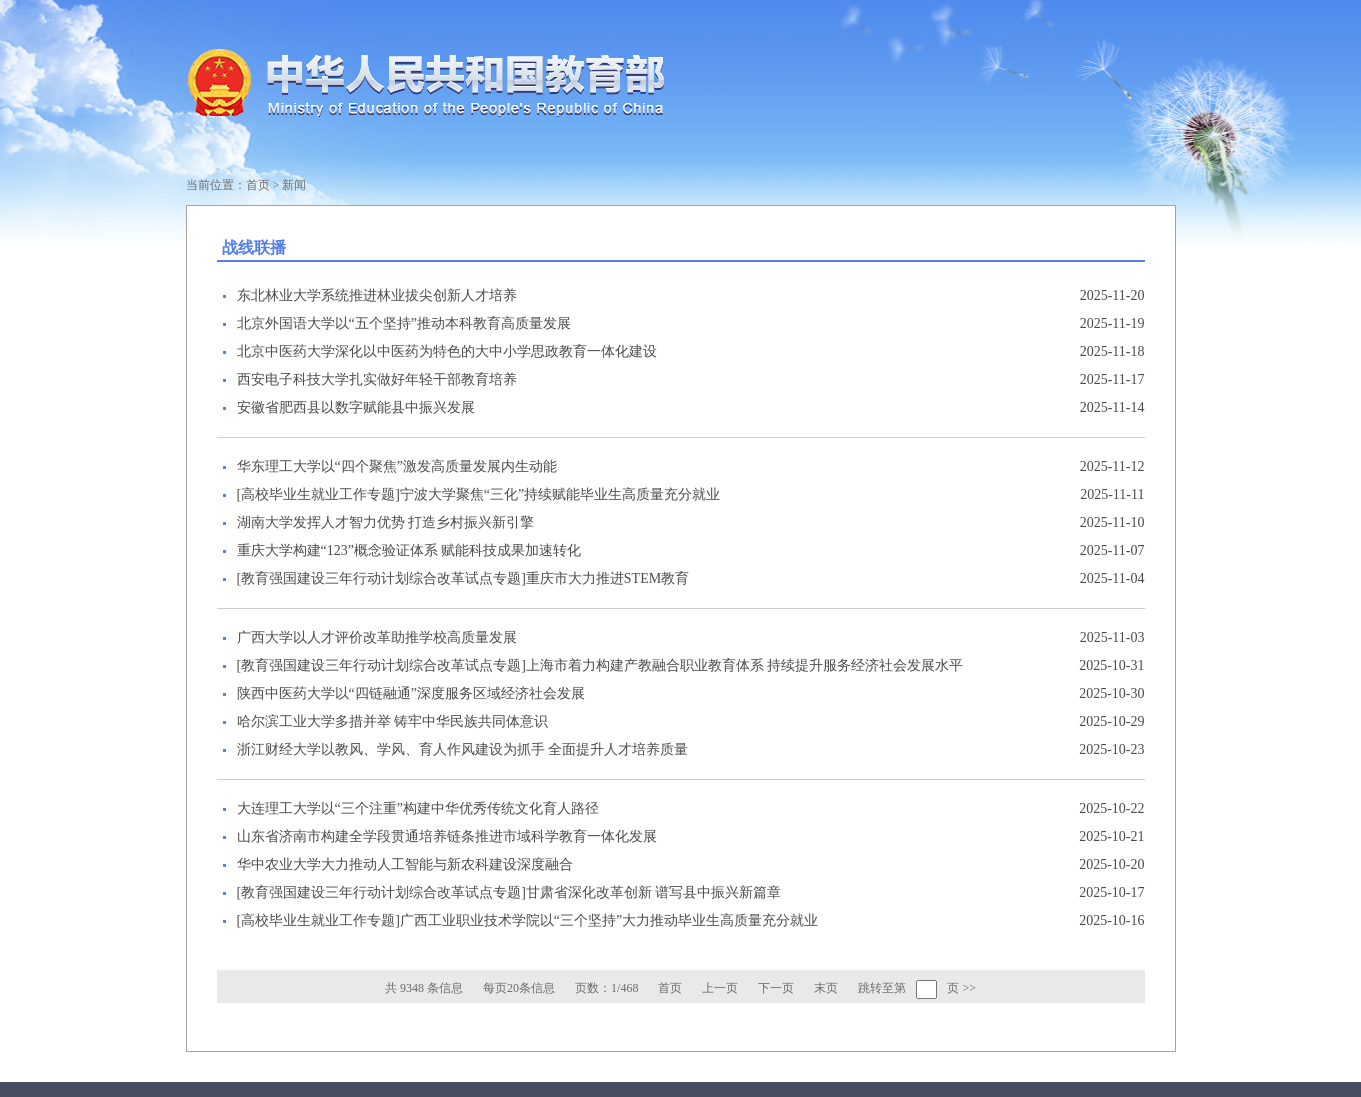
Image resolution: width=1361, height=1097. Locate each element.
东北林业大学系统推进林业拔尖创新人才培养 (377, 295)
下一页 (776, 988)
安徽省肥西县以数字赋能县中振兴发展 (356, 407)
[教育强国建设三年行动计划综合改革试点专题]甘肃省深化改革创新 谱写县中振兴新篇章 (509, 892)
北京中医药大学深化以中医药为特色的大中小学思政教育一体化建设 (447, 351)
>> (969, 988)
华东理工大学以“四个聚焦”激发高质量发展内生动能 (397, 466)
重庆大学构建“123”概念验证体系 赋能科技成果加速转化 (409, 550)
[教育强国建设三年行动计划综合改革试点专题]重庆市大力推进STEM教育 (463, 578)
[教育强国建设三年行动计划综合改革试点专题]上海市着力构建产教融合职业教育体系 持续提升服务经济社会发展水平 (600, 665)
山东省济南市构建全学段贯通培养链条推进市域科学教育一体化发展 (447, 836)
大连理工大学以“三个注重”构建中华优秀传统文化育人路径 (418, 808)
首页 (258, 185)
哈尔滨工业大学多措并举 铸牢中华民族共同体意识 (393, 721)
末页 (826, 988)
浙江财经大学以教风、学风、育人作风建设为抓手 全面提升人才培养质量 (463, 749)
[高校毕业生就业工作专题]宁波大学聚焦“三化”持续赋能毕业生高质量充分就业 (479, 494)
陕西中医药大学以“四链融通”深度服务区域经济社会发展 (411, 693)
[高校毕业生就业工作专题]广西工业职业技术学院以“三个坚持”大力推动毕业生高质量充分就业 (528, 920)
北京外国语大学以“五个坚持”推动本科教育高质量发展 (404, 323)
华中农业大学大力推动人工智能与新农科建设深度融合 (405, 864)
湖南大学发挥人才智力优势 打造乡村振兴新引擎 (386, 522)
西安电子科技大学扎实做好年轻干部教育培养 (377, 379)
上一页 (720, 988)
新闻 (294, 185)
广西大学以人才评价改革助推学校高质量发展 (377, 637)
